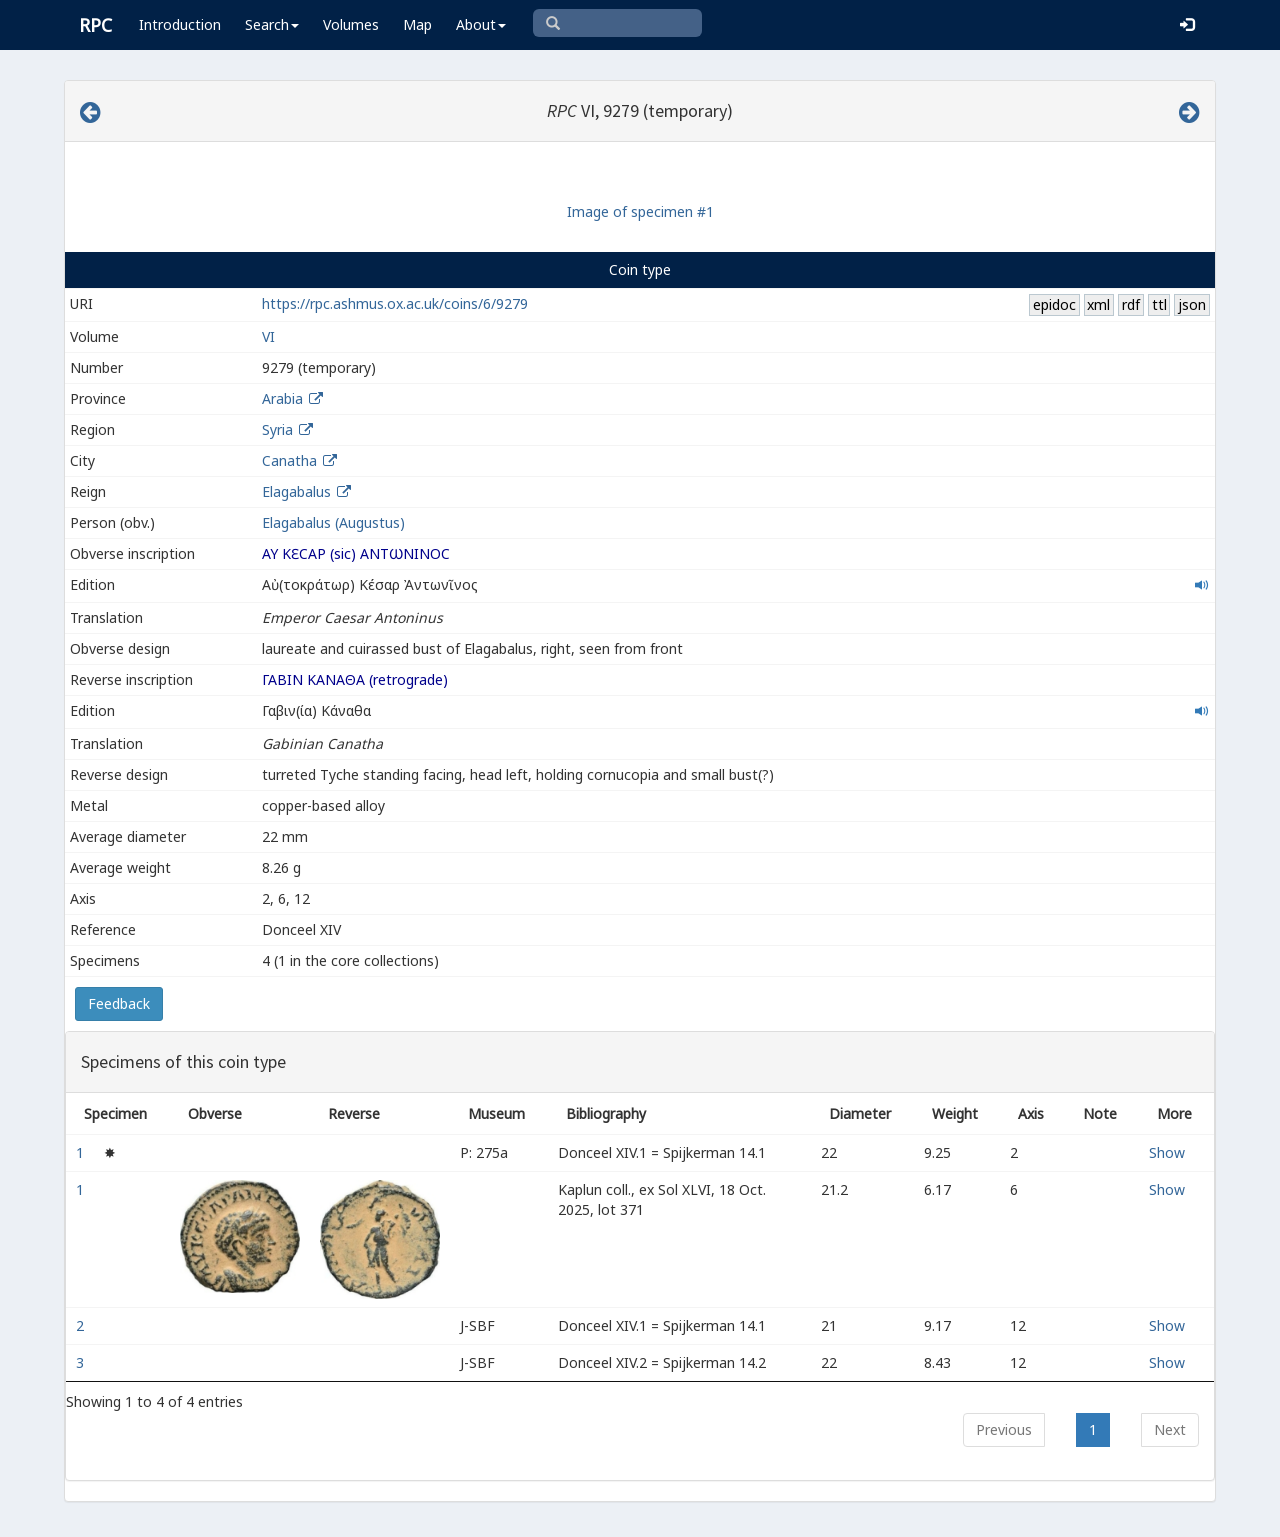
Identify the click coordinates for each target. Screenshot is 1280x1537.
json (1192, 304)
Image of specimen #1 (640, 211)
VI (268, 336)
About (481, 24)
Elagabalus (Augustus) (333, 522)
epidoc (1054, 304)
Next (1170, 1429)
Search (272, 24)
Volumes (351, 24)
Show (1167, 1152)
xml (1098, 304)
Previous (1004, 1429)
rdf (1131, 304)
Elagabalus (296, 491)
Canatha (289, 460)
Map (417, 24)
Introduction (180, 24)
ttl (1159, 304)
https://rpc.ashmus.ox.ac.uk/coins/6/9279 (395, 303)
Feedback (119, 1003)
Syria (277, 429)
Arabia (282, 398)
